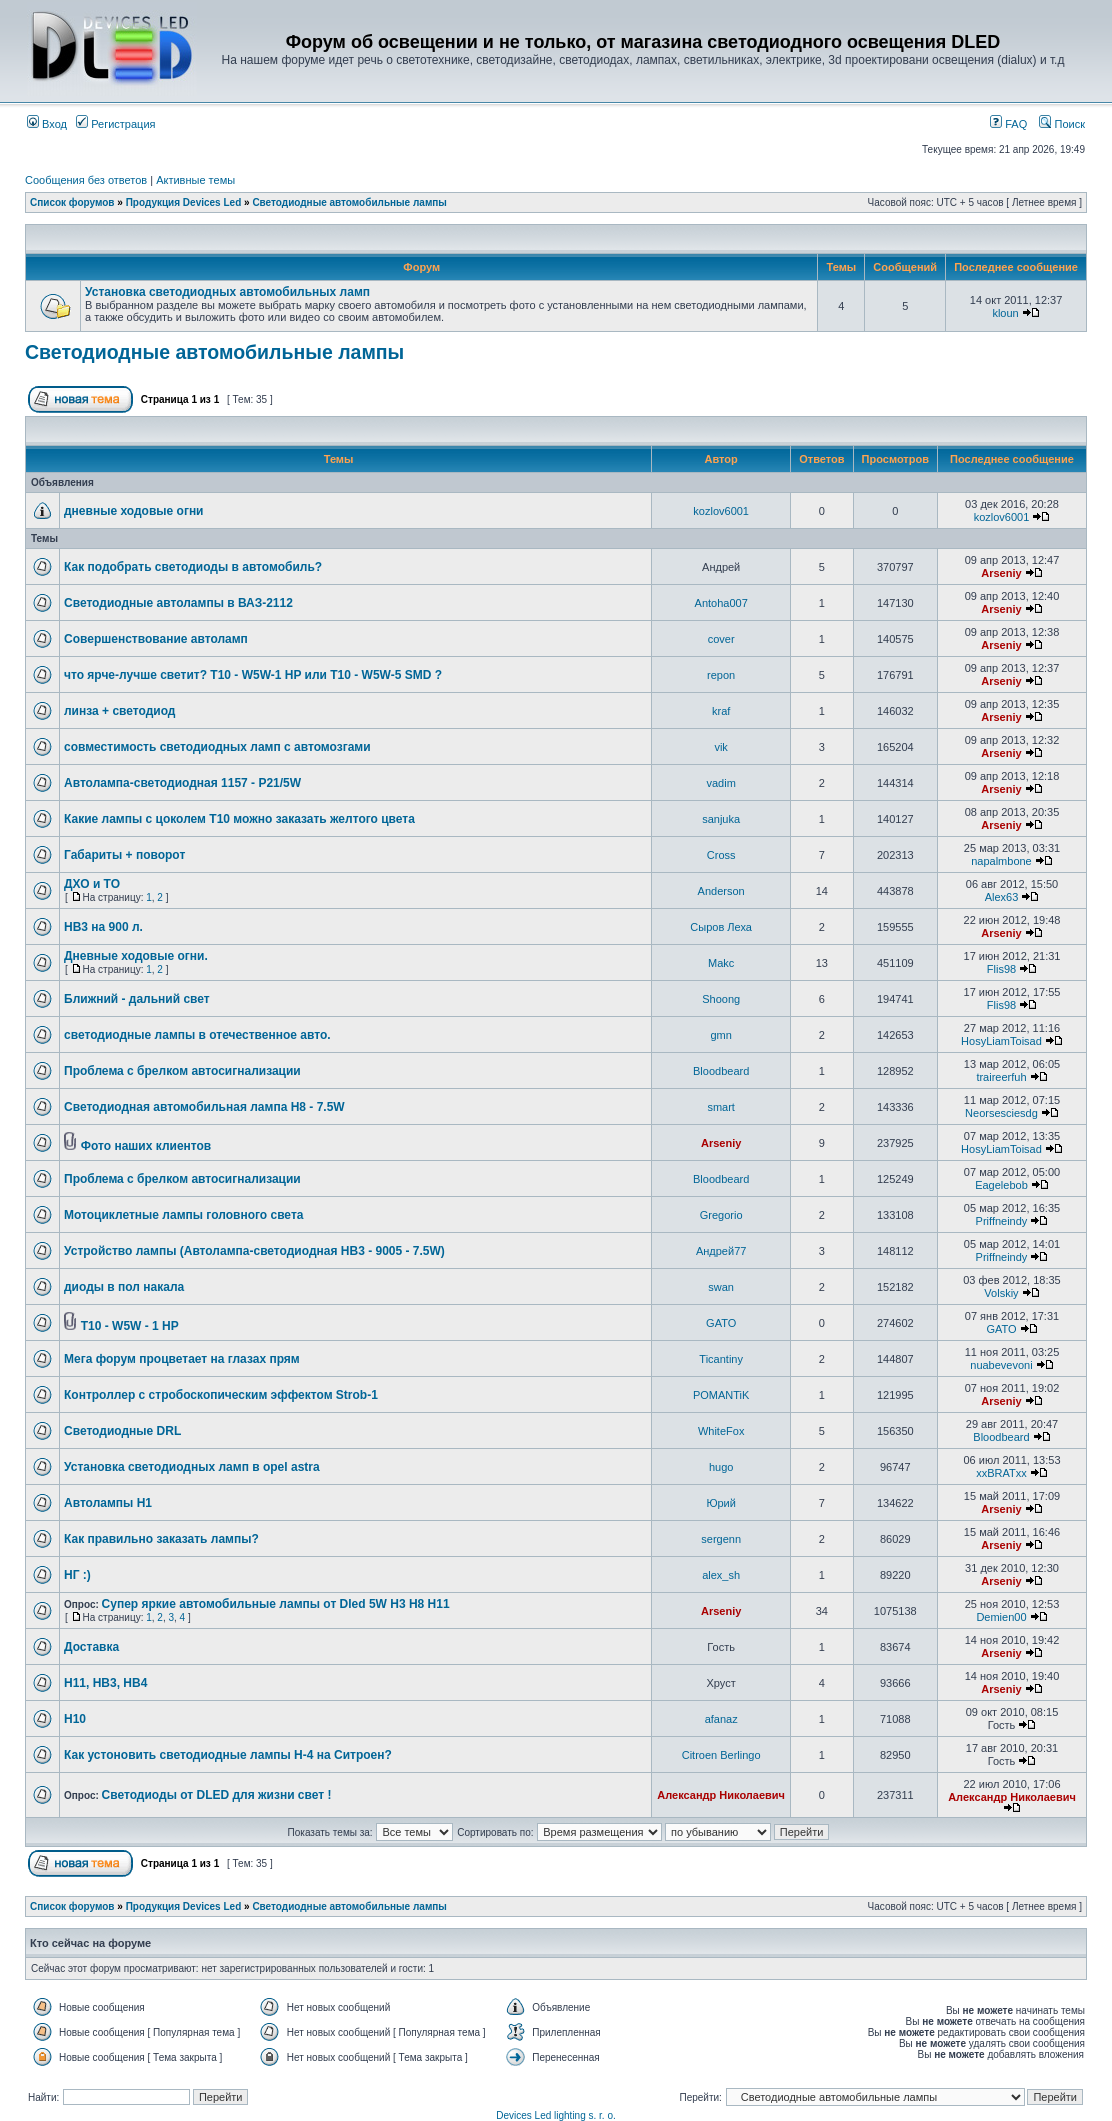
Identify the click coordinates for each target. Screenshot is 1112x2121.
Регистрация (115, 124)
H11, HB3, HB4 (105, 1683)
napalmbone (1001, 861)
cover (721, 639)
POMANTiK (721, 1395)
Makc (721, 963)
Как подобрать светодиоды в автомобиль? (193, 567)
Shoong (721, 999)
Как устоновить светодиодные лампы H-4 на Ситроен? (228, 1755)
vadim (720, 783)
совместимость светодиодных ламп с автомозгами (217, 747)
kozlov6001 (721, 511)
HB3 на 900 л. (103, 927)
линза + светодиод (120, 711)
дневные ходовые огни (134, 511)
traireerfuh (1001, 1077)
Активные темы (195, 180)
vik (720, 747)
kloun (1005, 313)
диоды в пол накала (124, 1287)
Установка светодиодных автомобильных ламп (227, 292)
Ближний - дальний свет (137, 999)
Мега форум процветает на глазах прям (182, 1359)
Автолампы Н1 (108, 1503)
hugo (721, 1467)
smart (721, 1107)
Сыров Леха (721, 927)
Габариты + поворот (124, 855)
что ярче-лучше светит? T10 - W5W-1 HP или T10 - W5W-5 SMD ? (253, 675)
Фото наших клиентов (146, 1146)
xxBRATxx (1001, 1473)
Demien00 (1001, 1617)
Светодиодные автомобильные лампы (349, 202)
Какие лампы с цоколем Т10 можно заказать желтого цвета (239, 819)
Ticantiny (721, 1359)
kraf (721, 711)
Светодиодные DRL (122, 1431)
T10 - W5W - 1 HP (130, 1326)
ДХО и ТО (92, 884)
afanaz (721, 1719)
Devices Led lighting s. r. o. (556, 2115)
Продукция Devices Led (184, 202)
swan (721, 1287)
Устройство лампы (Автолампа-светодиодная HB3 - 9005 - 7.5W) (254, 1251)
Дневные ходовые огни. (136, 956)
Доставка (91, 1647)
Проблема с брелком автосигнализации (182, 1071)
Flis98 (1001, 969)
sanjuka (721, 819)
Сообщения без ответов (86, 180)
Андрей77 (721, 1251)
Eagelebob (1001, 1185)
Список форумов (72, 202)
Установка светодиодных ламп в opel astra (192, 1467)
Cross (721, 855)
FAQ (1008, 124)
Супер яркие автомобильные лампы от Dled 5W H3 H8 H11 (276, 1604)
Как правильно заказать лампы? (161, 1539)
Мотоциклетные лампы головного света (183, 1215)
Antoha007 (721, 603)
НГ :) (77, 1575)
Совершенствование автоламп (156, 639)
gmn (720, 1035)
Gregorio (721, 1215)
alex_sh (721, 1575)
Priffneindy (1002, 1221)
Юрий (721, 1503)
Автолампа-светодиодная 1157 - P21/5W (182, 783)
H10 (75, 1719)
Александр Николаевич (721, 1795)
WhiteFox (721, 1431)
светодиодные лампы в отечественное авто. (197, 1035)
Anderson (721, 891)
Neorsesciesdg (1001, 1113)
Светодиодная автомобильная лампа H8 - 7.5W (204, 1107)
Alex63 (1002, 897)
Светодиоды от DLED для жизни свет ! (217, 1795)
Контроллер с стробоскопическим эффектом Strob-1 (221, 1395)
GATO (721, 1323)
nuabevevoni (1001, 1365)
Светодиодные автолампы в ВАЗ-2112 (178, 603)
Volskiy (1001, 1293)
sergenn (721, 1539)
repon (721, 675)
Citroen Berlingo (721, 1755)
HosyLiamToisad (1001, 1041)
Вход (47, 124)
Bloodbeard (721, 1071)
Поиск (1062, 124)
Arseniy (1001, 573)
